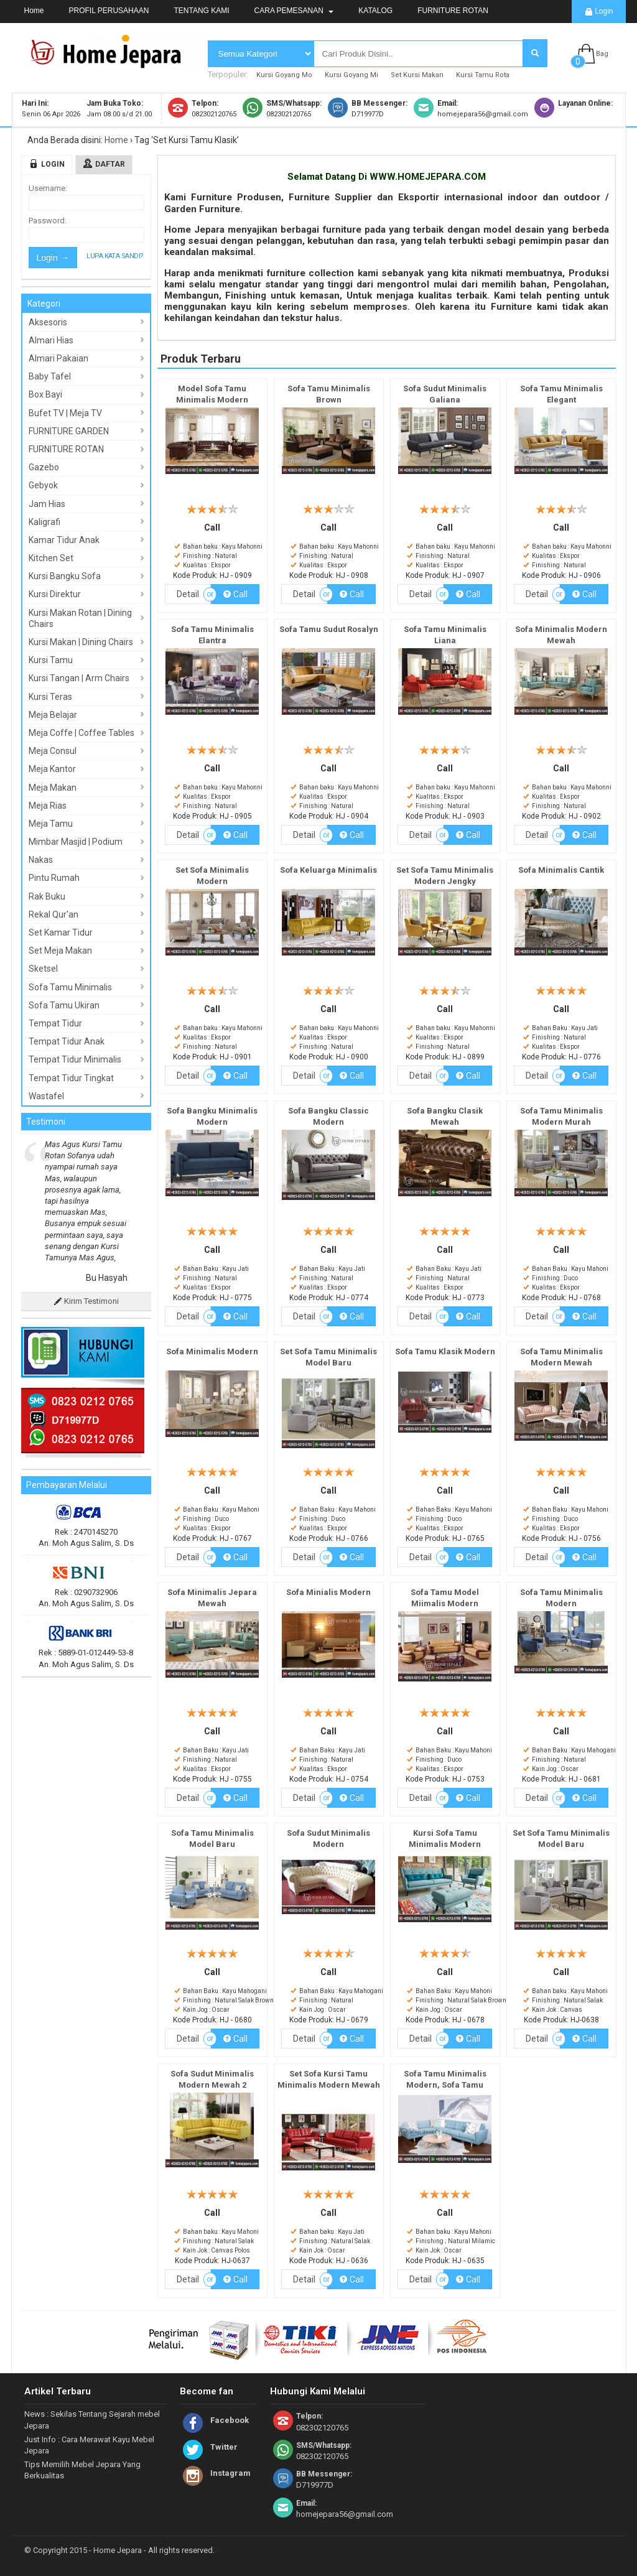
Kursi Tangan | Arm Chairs (79, 678)
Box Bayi (45, 394)
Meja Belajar (53, 715)
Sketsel (43, 969)
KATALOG (375, 10)
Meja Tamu (51, 824)
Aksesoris (48, 322)
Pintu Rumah (54, 878)
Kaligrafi (44, 522)
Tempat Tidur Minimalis (75, 1059)
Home (34, 10)
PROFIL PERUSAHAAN (109, 10)
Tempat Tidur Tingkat (71, 1078)
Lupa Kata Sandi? (114, 256)
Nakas (41, 860)
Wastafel (46, 1096)
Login (598, 11)
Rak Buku (47, 896)
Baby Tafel (50, 376)
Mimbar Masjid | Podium (76, 842)
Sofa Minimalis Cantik (561, 870)
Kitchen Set (51, 558)
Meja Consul (53, 751)
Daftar (110, 164)
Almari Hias (51, 340)
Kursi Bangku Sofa (65, 576)
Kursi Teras (50, 697)
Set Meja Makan (60, 951)
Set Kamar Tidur (61, 932)
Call (235, 594)
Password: (48, 220)
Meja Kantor (52, 769)
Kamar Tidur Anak (64, 540)
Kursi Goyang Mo (284, 75)
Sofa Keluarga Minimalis (328, 870)
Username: (48, 188)
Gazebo (44, 467)
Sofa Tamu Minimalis (70, 987)
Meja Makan (53, 788)
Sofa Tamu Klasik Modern (445, 1351)
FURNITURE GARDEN (69, 431)
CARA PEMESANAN (294, 10)
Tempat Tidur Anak (67, 1041)
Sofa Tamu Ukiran (64, 1005)
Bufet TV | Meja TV (65, 413)
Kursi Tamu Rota (482, 75)
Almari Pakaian (58, 358)
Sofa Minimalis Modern (212, 1351)
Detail (188, 594)
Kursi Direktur (55, 594)
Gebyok (43, 485)
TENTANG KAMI (201, 10)
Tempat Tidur (55, 1023)
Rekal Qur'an (53, 914)
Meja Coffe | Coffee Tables (81, 733)
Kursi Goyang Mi (351, 75)
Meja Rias (48, 806)
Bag (602, 54)
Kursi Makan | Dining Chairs (81, 642)
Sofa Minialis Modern (328, 1592)
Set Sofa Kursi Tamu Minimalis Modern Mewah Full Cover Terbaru (328, 2085)
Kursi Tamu (51, 660)
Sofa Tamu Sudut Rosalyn (328, 629)
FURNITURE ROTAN (452, 10)
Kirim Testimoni (86, 1301)
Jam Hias (47, 504)
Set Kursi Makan (417, 75)
